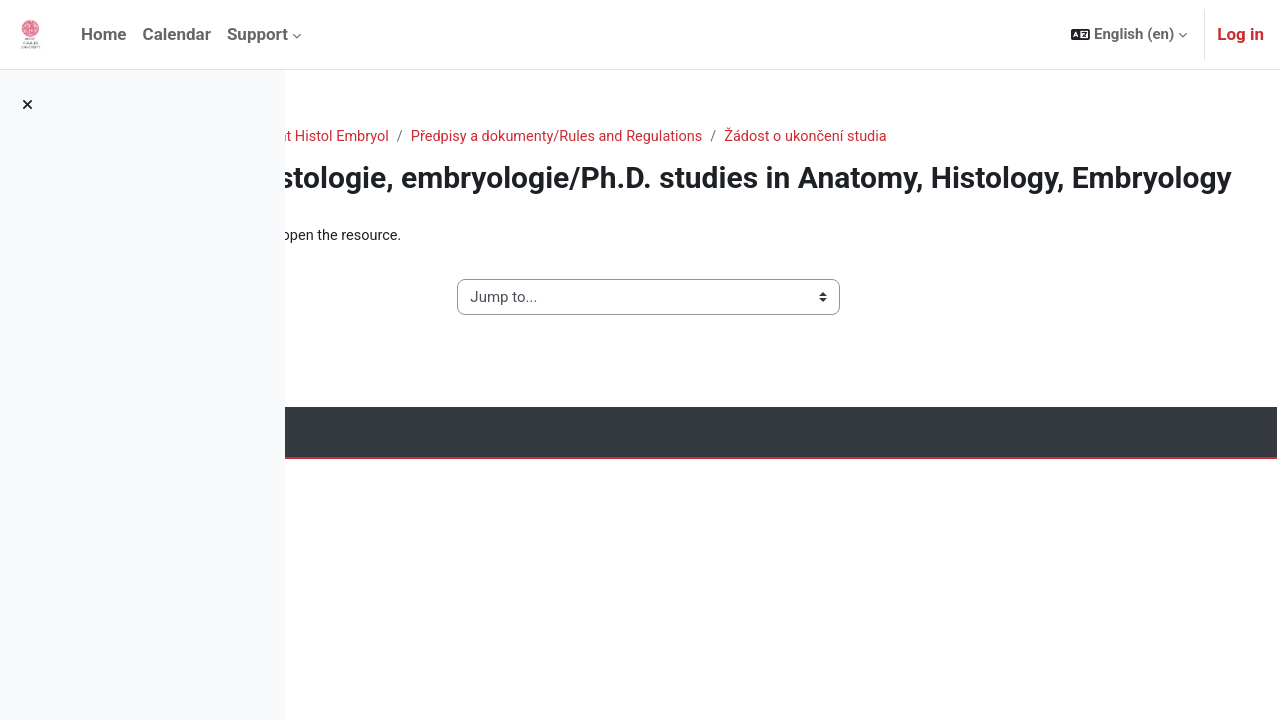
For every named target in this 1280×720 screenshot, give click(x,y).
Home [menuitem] (104, 34)
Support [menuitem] (257, 34)
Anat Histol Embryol (613, 137)
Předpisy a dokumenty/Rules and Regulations (852, 137)
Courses (414, 137)
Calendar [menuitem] (177, 34)
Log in (1240, 34)
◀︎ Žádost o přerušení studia (434, 334)
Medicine (494, 137)
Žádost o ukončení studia (1109, 137)
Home (344, 137)
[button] (1129, 34)
